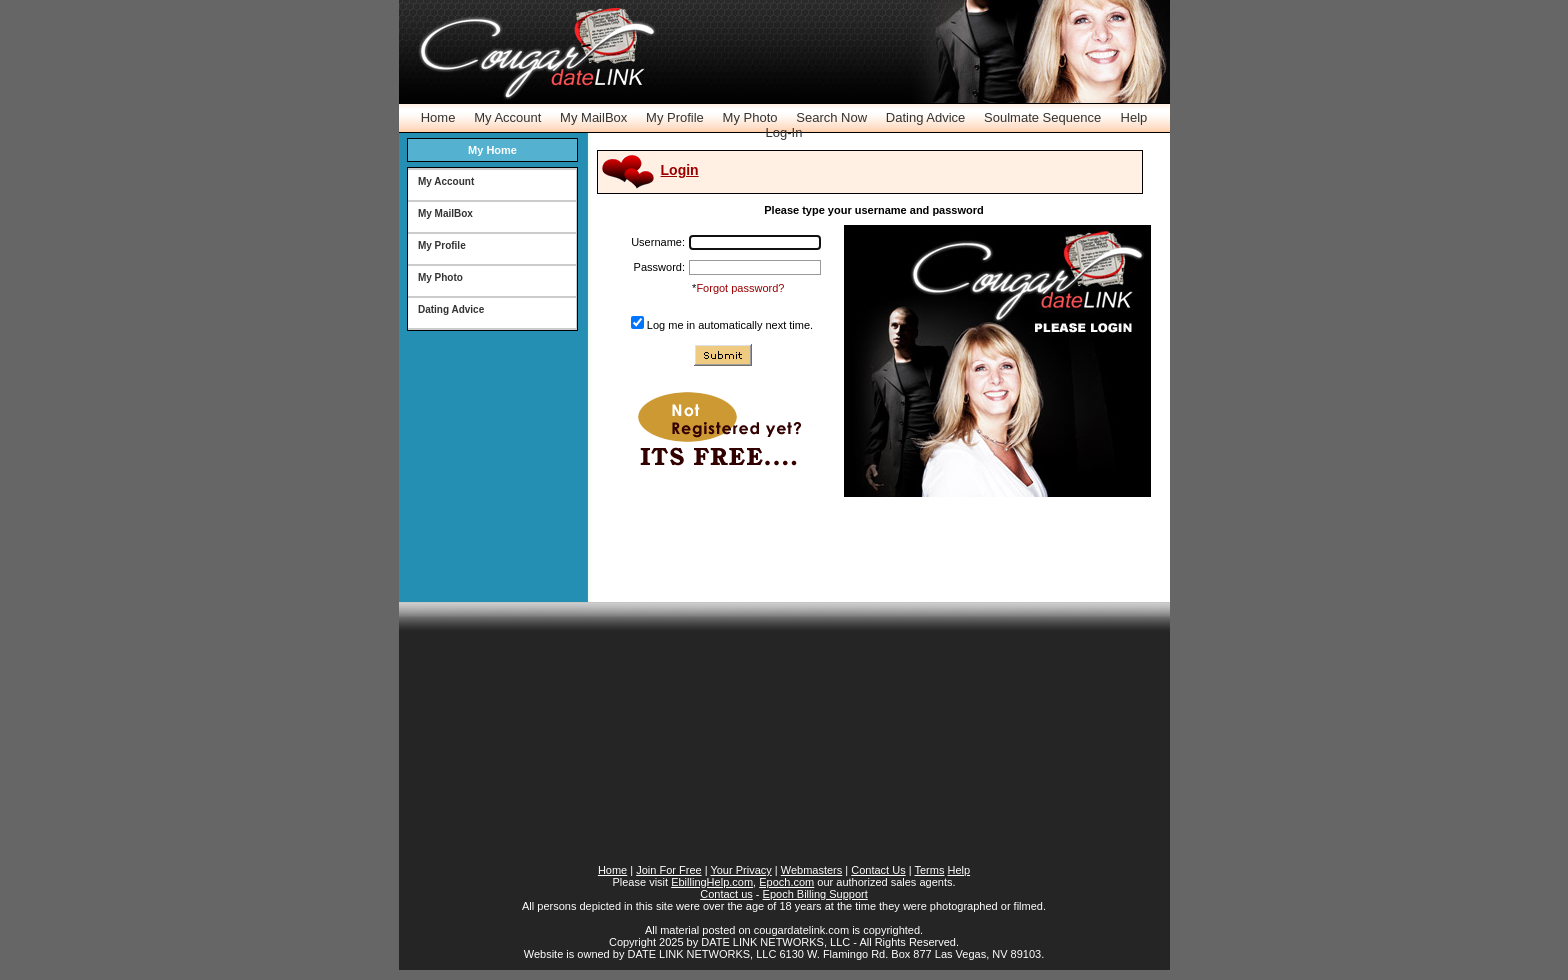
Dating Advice (926, 117)
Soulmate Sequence (1042, 117)
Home (438, 117)
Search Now (831, 117)
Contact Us (878, 870)
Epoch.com (786, 882)
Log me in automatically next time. (730, 325)
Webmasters (812, 870)
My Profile (675, 117)
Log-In (784, 132)
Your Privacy (740, 870)
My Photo (750, 117)
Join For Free (668, 870)
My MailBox (593, 117)
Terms (929, 870)
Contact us (726, 894)
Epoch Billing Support (815, 894)
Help (1134, 117)
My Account (507, 117)
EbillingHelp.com (712, 882)
